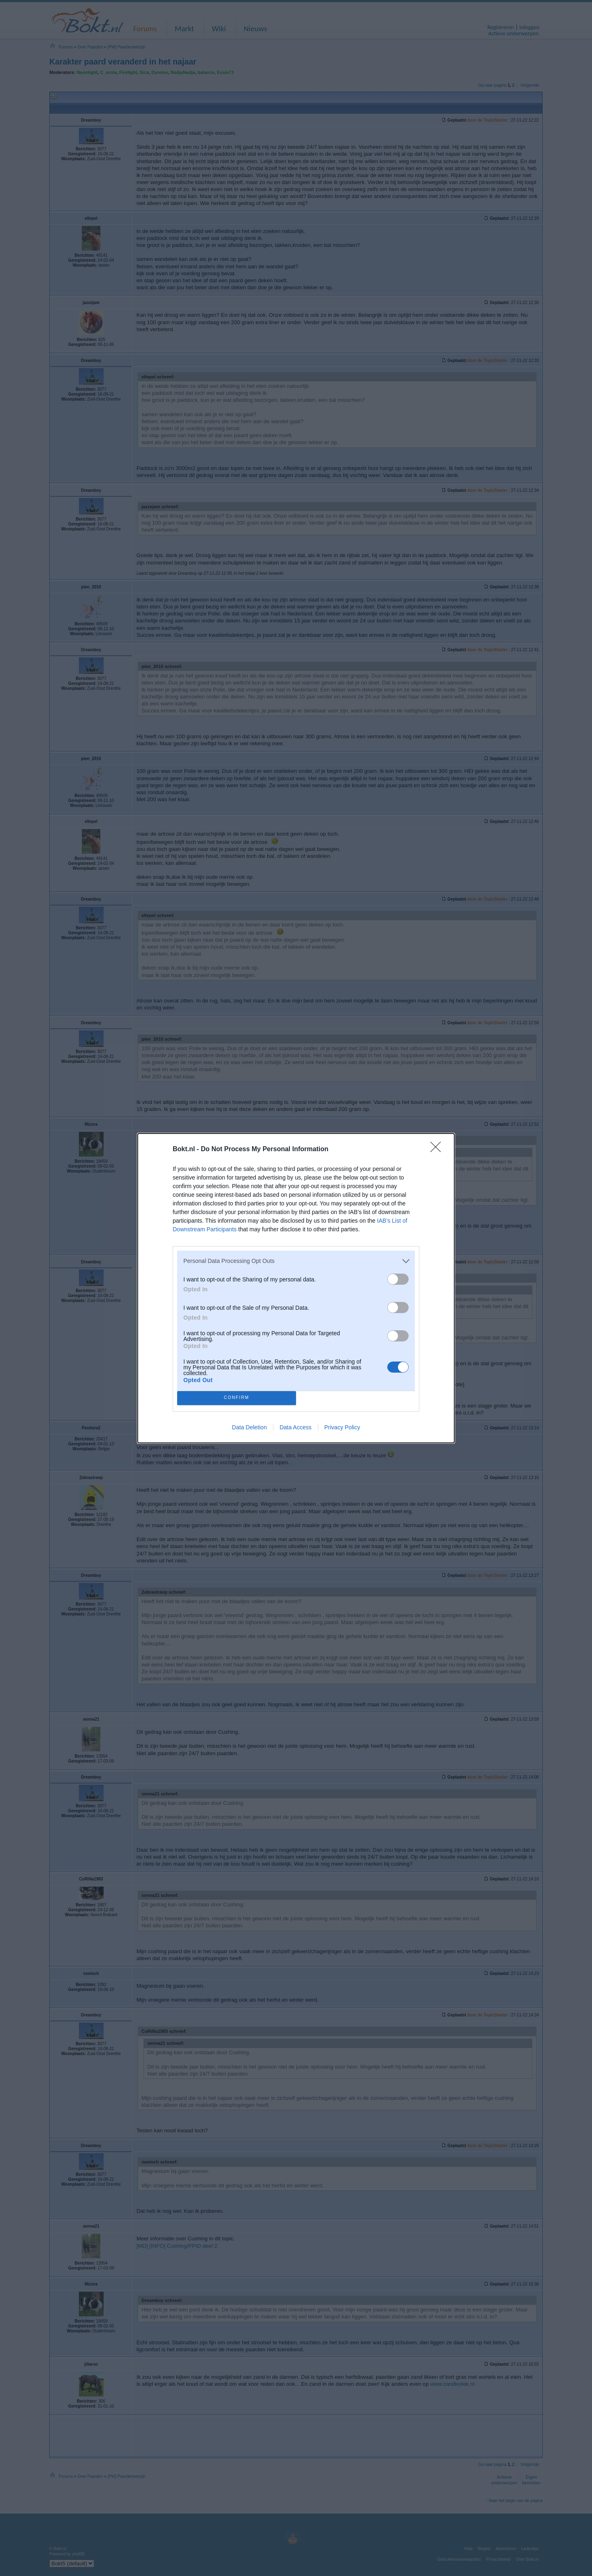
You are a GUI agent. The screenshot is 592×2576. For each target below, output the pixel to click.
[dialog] (296, 1288)
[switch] (398, 1279)
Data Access (296, 1427)
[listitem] (296, 1261)
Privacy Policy (342, 1427)
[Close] (438, 1149)
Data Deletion (249, 1427)
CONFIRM (236, 1398)
